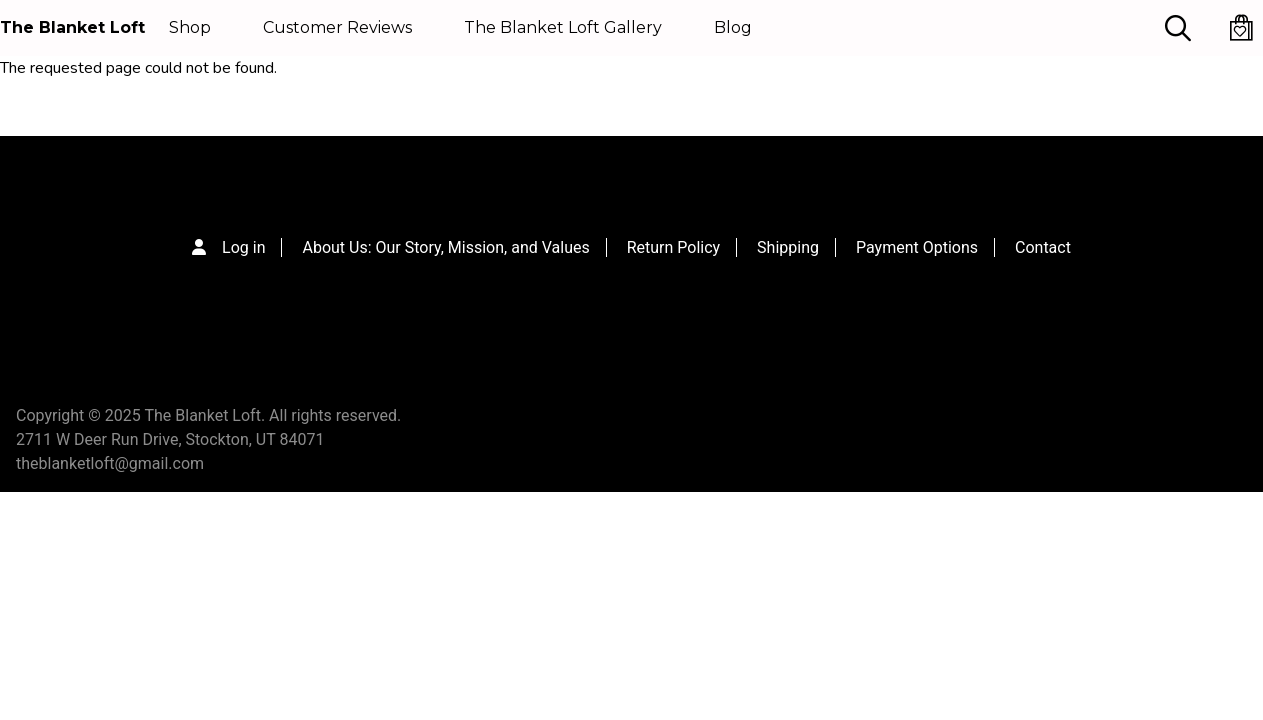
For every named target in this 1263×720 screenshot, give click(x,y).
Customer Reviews (337, 27)
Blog (733, 27)
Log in (243, 247)
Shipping (788, 247)
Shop (190, 27)
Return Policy (673, 247)
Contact (1043, 247)
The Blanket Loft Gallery (563, 27)
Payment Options (917, 247)
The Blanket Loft (72, 27)
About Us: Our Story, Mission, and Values (445, 247)
